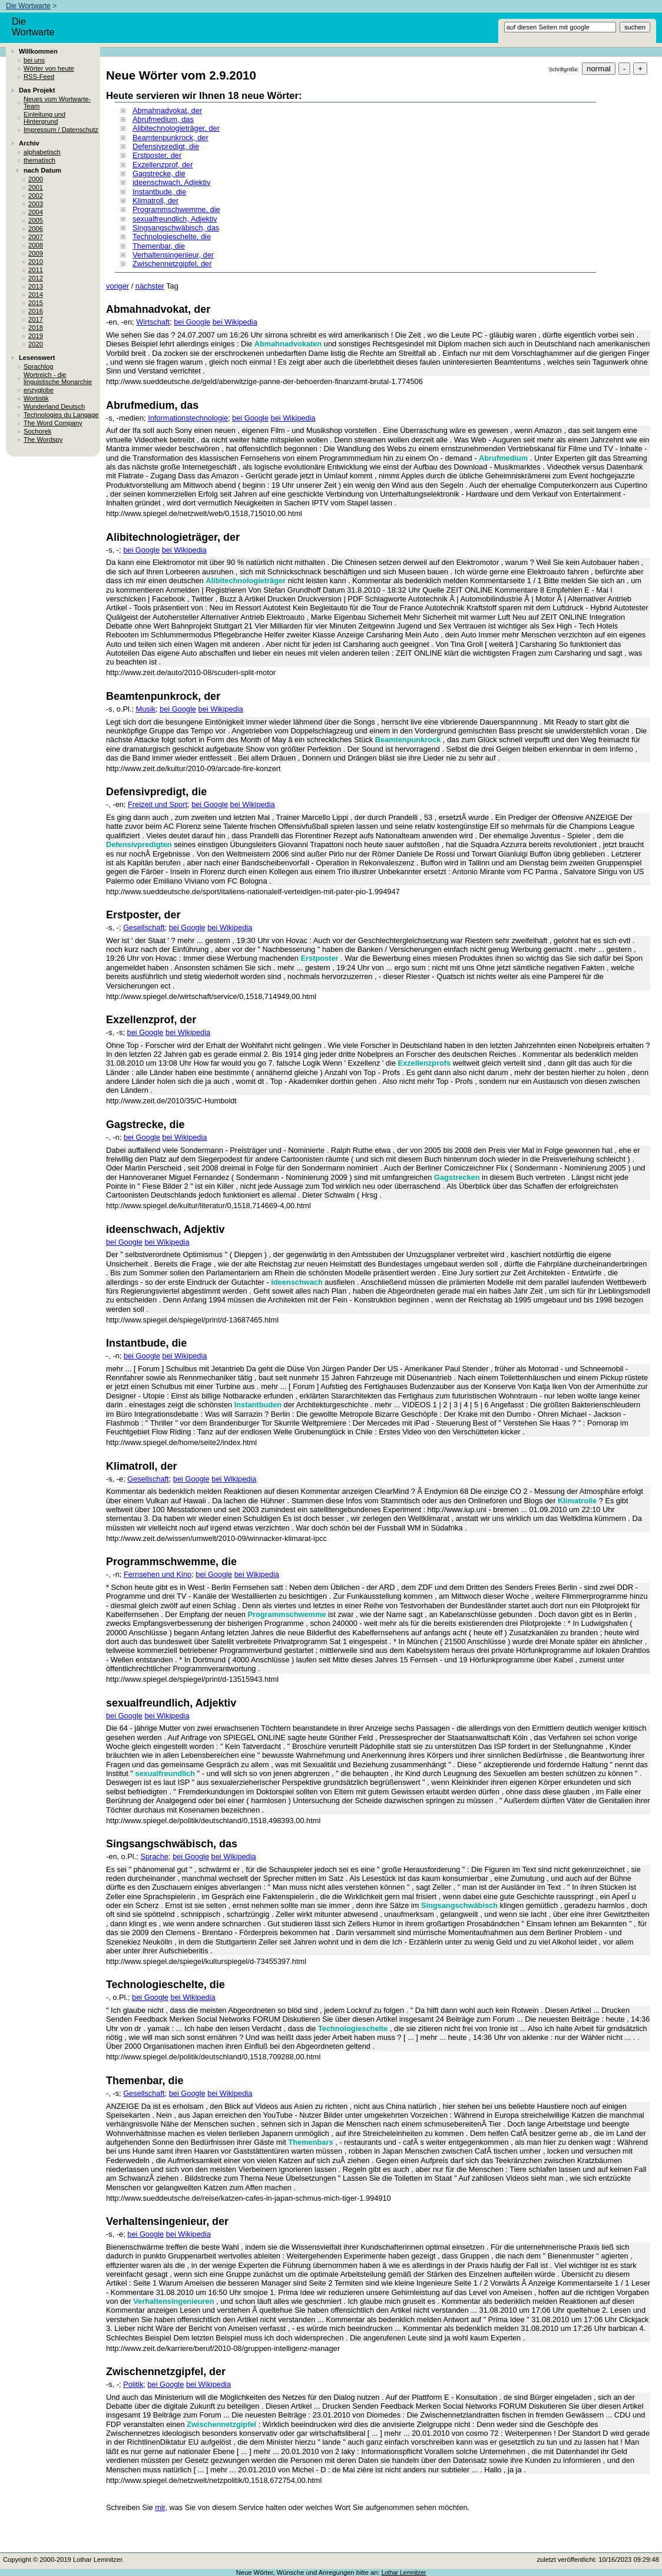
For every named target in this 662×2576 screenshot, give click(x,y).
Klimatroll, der (155, 200)
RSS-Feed (39, 76)
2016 (35, 311)
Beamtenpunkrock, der (170, 137)
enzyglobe (39, 389)
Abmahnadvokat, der (167, 110)
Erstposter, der (157, 155)
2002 (35, 195)
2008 (35, 245)
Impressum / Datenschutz (61, 129)
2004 (35, 212)
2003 (35, 203)
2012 (35, 278)
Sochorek (37, 431)
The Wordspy (43, 439)
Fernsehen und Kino (157, 1574)
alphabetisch (42, 152)
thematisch (39, 160)
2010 (35, 261)
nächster (149, 286)
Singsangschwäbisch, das (176, 227)
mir (160, 2507)
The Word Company (53, 422)
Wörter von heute (49, 68)
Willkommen (38, 51)
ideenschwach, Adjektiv (171, 182)
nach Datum (42, 170)
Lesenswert (37, 357)
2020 (35, 344)
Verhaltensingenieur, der (173, 254)
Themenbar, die (159, 246)
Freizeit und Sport (157, 804)
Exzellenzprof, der (163, 164)
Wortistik (36, 398)
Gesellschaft (143, 927)
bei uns (34, 60)
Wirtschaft (153, 322)
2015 (35, 302)
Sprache (154, 1856)
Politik (133, 2384)
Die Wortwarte (28, 6)
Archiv (29, 143)
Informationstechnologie (188, 418)
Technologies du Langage (61, 414)
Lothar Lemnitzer (404, 2573)
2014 (35, 294)
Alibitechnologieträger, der (176, 128)
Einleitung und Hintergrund (44, 118)
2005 (35, 220)
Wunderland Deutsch (54, 406)
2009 (35, 253)
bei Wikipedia (235, 322)
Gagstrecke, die (159, 173)
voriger (117, 286)
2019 (35, 335)
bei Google (192, 322)
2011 (35, 269)
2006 (35, 228)
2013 (35, 286)
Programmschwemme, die (176, 209)
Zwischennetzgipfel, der (172, 263)
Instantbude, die (159, 191)
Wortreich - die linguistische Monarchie (58, 378)
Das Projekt (37, 90)
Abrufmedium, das (163, 119)
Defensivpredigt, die (166, 146)
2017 (35, 319)
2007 (35, 236)
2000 (35, 179)
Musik (145, 709)
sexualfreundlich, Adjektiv (175, 218)
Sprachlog (38, 366)
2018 (35, 327)
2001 (35, 187)
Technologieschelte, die (172, 236)
